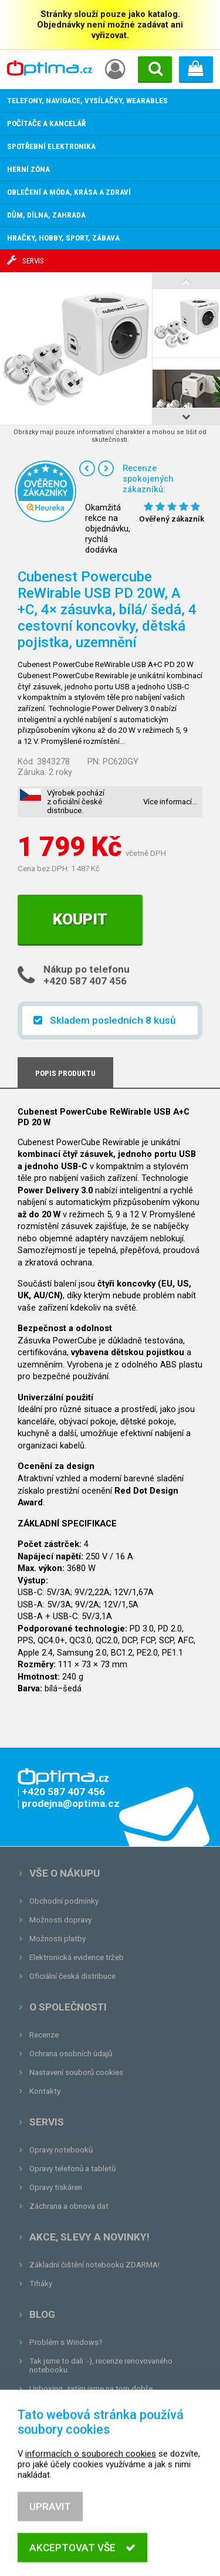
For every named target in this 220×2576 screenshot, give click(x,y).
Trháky (40, 2283)
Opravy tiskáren (55, 2187)
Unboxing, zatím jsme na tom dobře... (93, 2388)
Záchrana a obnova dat (69, 2206)
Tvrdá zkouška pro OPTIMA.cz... (84, 2407)
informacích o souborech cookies (90, 2478)
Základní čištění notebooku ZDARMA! (94, 2264)
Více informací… (170, 801)
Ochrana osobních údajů (70, 2053)
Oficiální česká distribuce (72, 1976)
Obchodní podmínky (64, 1901)
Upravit (50, 2531)
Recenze (44, 2034)
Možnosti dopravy (60, 1919)
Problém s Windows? (66, 2342)
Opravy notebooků (61, 2149)
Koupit (80, 919)
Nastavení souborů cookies (76, 2072)
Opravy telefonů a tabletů (72, 2168)
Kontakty (44, 2091)
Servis (46, 2122)
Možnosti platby (57, 1938)
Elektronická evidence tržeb (76, 1957)
